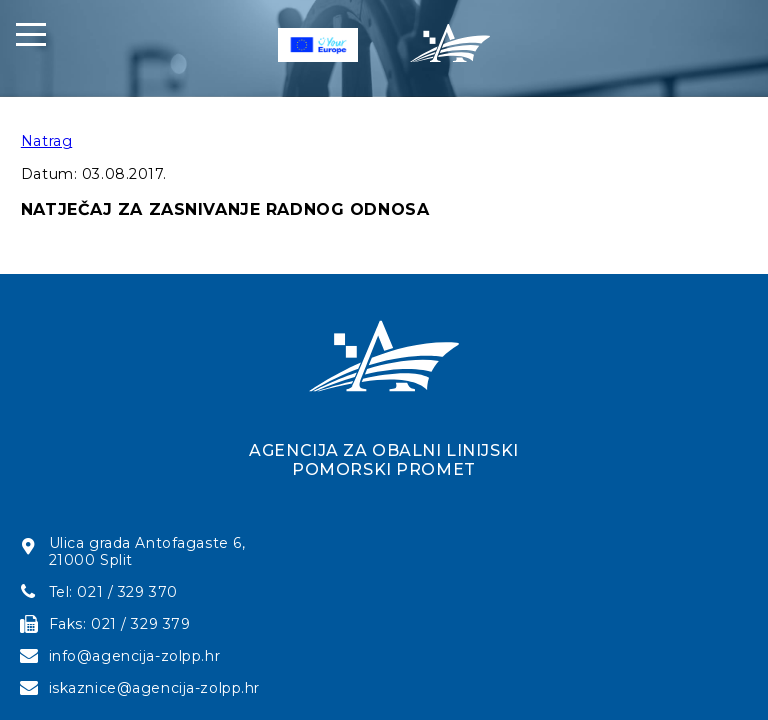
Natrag (46, 141)
